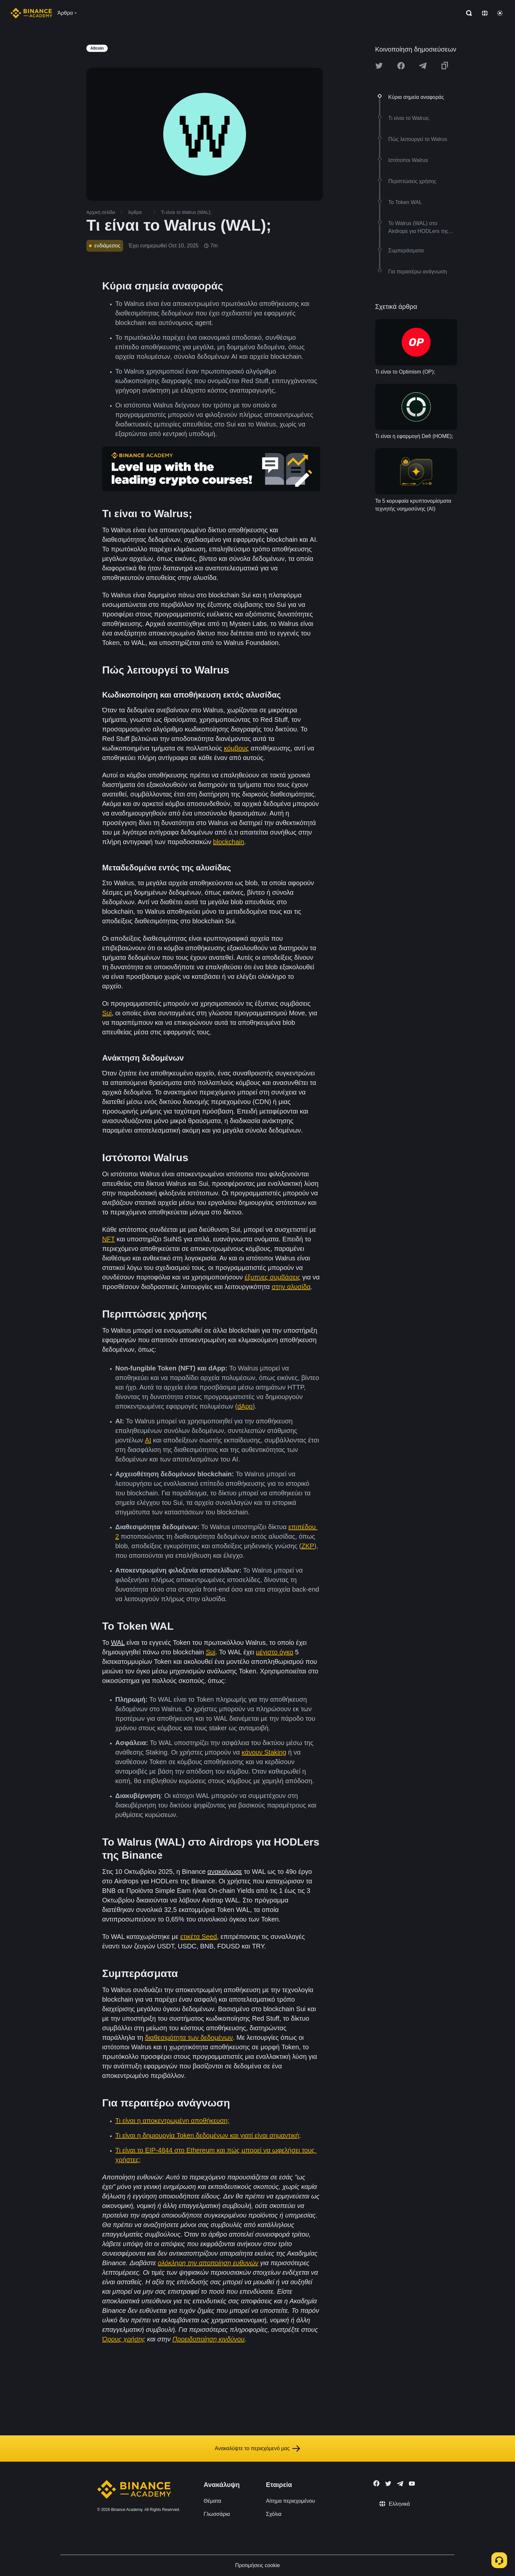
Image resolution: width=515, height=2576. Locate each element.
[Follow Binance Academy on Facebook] (376, 2483)
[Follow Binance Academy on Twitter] (388, 2483)
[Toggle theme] (500, 13)
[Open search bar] (467, 13)
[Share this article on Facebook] (401, 66)
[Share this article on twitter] (379, 66)
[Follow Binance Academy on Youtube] (412, 2483)
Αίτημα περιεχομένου (290, 2501)
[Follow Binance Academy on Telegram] (400, 2484)
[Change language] (485, 13)
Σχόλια (273, 2514)
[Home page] (31, 13)
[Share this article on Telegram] (423, 66)
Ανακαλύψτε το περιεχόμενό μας (258, 2448)
